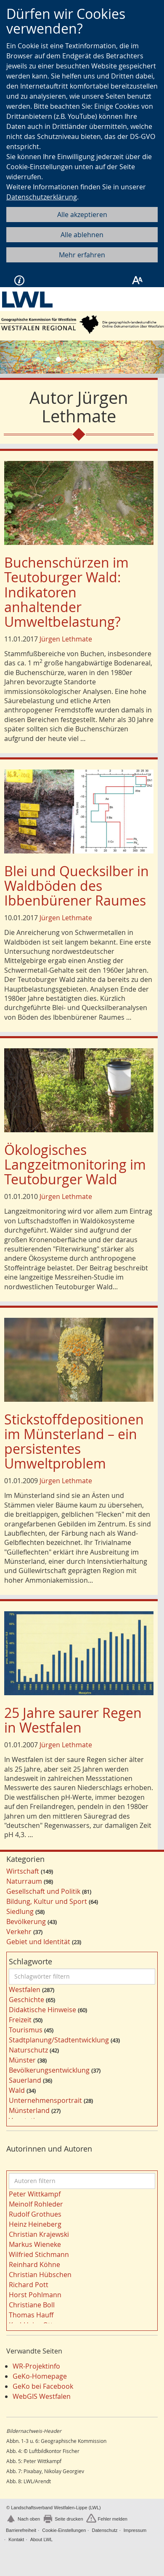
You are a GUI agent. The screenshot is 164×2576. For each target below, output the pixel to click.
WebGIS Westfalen (42, 2396)
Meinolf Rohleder (36, 2204)
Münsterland (29, 2110)
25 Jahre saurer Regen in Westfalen (73, 1720)
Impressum (135, 2530)
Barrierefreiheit (21, 2530)
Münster (22, 2060)
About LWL (41, 2539)
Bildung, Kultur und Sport (46, 1901)
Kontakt (16, 2539)
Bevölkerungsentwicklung (49, 2070)
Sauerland (25, 2080)
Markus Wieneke (35, 2244)
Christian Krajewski (39, 2234)
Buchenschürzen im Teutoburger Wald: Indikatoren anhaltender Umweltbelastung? (66, 592)
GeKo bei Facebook (43, 2386)
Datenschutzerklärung (41, 197)
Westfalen (24, 1989)
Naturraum (24, 1881)
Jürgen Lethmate (66, 639)
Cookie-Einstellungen (64, 2530)
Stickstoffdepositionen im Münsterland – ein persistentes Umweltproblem (74, 1441)
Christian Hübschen (40, 2274)
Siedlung (20, 1911)
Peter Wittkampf (35, 2194)
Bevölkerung (26, 1921)
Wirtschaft (22, 1871)
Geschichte (26, 1999)
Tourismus (25, 2029)
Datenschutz (104, 2530)
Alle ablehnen (82, 234)
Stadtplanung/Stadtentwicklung (59, 2040)
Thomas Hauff (31, 2314)
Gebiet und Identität (38, 1941)
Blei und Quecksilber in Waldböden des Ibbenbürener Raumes (76, 885)
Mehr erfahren (82, 254)
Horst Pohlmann (35, 2294)
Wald (17, 2090)
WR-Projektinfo (36, 2366)
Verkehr (19, 1931)
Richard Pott (28, 2284)
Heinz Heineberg (35, 2224)
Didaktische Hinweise (42, 2009)
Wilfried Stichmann (39, 2254)
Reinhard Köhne (34, 2264)
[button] (12, 357)
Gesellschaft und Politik (43, 1891)
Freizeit (20, 2019)
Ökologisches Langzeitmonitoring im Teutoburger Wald (75, 1164)
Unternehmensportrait (45, 2100)
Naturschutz (28, 2050)
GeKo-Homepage (40, 2376)
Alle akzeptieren (82, 214)
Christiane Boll (32, 2304)
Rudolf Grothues (35, 2214)
